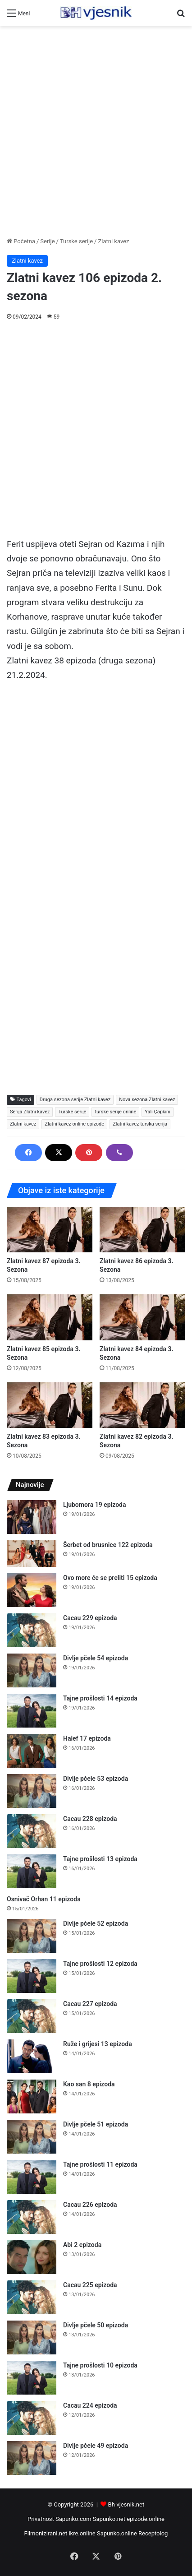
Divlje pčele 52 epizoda (95, 1923)
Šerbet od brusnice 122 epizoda (108, 1544)
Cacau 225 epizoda (90, 2285)
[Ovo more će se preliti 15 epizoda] (31, 1590)
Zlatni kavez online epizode (74, 1124)
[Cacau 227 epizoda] (31, 2016)
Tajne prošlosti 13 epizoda (100, 1859)
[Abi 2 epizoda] (31, 2257)
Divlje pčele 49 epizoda (95, 2445)
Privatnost (40, 2519)
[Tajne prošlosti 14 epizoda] (31, 1711)
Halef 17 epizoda (87, 1738)
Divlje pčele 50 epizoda (95, 2325)
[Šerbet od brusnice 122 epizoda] (31, 1553)
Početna (21, 241)
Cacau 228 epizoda (90, 1818)
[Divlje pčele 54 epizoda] (31, 1670)
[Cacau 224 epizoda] (31, 2418)
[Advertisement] (96, 131)
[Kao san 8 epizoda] (31, 2096)
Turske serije (76, 241)
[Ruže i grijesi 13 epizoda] (31, 2056)
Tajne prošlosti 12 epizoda (100, 1963)
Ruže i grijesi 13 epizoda (97, 2044)
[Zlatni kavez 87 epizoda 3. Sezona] (49, 1229)
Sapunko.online (117, 2533)
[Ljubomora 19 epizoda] (31, 1517)
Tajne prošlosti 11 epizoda (100, 2164)
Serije (47, 241)
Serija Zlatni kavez (30, 1112)
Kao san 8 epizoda (89, 2084)
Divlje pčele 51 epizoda (95, 2124)
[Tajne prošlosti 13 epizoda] (31, 1871)
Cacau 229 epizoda (90, 1618)
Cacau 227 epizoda (90, 2003)
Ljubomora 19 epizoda (94, 1504)
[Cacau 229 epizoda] (31, 1630)
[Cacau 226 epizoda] (31, 2217)
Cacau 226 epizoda (90, 2204)
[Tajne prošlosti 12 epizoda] (31, 1976)
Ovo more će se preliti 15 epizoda (110, 1577)
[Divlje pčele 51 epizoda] (31, 2137)
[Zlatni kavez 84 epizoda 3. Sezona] (142, 1317)
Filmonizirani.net (46, 2533)
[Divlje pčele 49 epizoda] (31, 2458)
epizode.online (146, 2519)
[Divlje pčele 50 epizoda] (31, 2337)
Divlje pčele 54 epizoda (95, 1658)
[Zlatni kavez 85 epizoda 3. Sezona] (49, 1317)
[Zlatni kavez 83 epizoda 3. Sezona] (49, 1405)
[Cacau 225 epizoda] (31, 2297)
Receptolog (153, 2533)
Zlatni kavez (113, 241)
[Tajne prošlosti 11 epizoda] (31, 2177)
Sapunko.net (109, 2519)
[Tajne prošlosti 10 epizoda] (31, 2378)
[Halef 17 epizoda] (31, 1751)
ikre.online (82, 2533)
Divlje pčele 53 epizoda (95, 1778)
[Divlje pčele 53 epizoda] (31, 1791)
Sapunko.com (73, 2519)
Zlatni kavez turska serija (140, 1124)
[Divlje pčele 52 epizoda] (31, 1936)
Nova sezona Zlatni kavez (147, 1100)
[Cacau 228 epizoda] (31, 1831)
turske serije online (115, 1112)
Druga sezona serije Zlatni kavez (75, 1100)
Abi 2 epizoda (82, 2244)
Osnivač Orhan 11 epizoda (44, 1899)
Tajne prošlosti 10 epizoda (100, 2365)
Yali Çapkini (157, 1112)
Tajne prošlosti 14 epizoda (100, 1698)
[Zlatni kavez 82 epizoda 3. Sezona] (142, 1405)
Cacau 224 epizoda (90, 2405)
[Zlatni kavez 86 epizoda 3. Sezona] (142, 1229)
